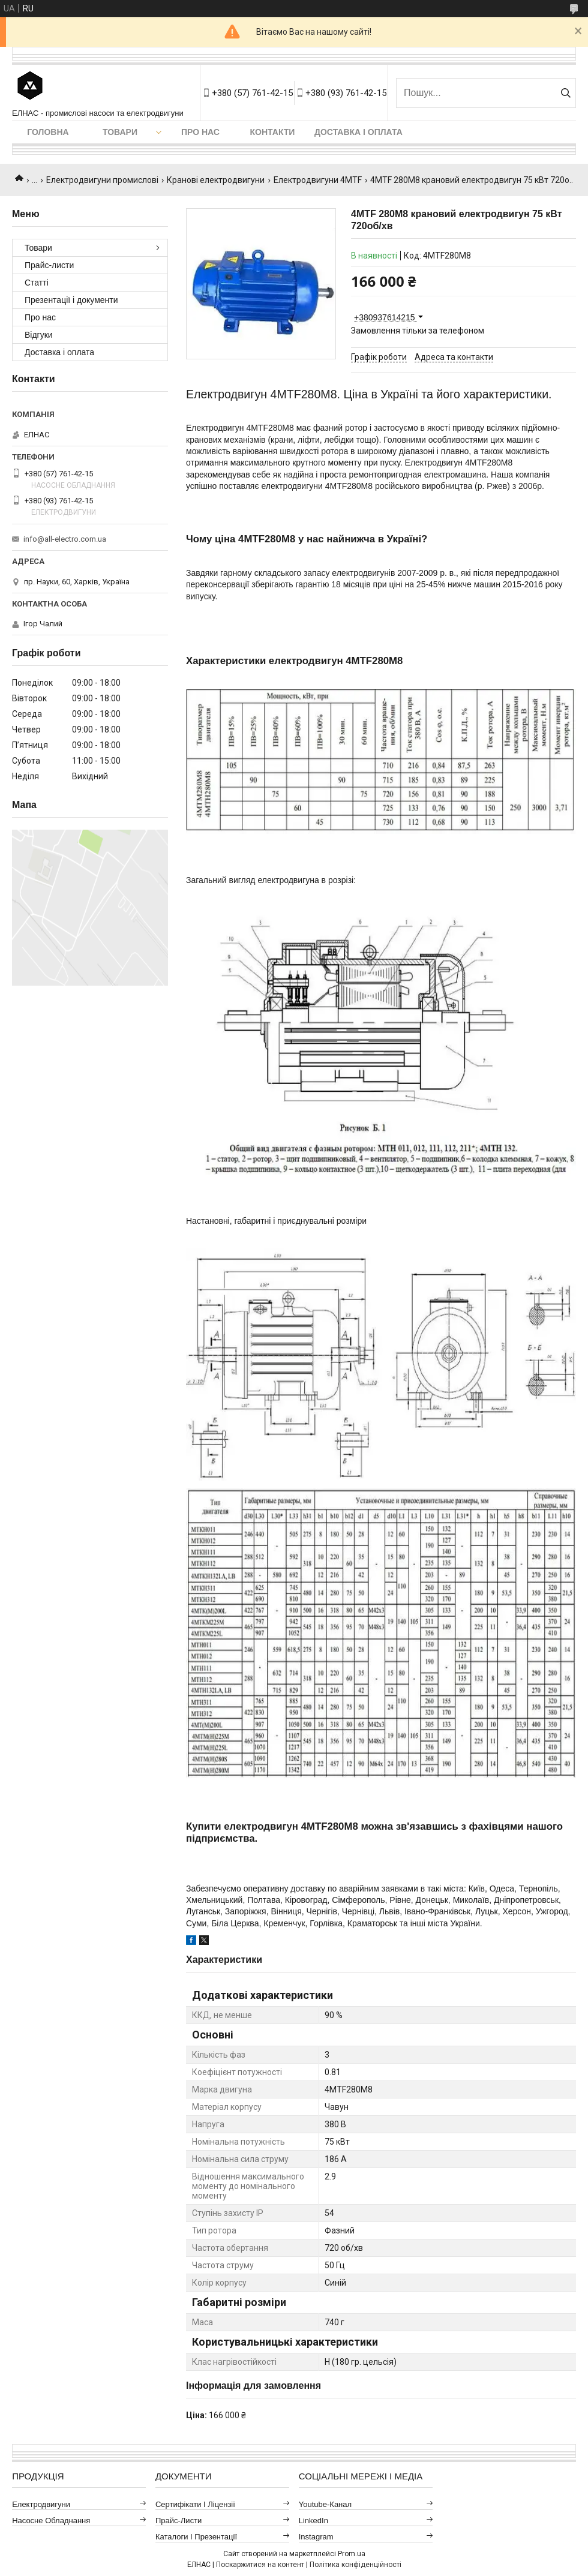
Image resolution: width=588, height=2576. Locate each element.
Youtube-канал (325, 2504)
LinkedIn (313, 2520)
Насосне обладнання (51, 2520)
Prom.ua (351, 2554)
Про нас (200, 132)
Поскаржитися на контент (260, 2564)
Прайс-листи (49, 265)
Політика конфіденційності (355, 2564)
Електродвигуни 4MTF (318, 180)
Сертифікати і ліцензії (195, 2504)
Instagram (316, 2536)
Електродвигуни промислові (102, 180)
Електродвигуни (41, 2504)
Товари (120, 132)
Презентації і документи (71, 300)
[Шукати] (565, 93)
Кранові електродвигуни (216, 180)
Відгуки (39, 335)
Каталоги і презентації (196, 2536)
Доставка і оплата (358, 132)
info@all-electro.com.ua (64, 539)
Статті (37, 282)
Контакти (272, 132)
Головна (47, 132)
